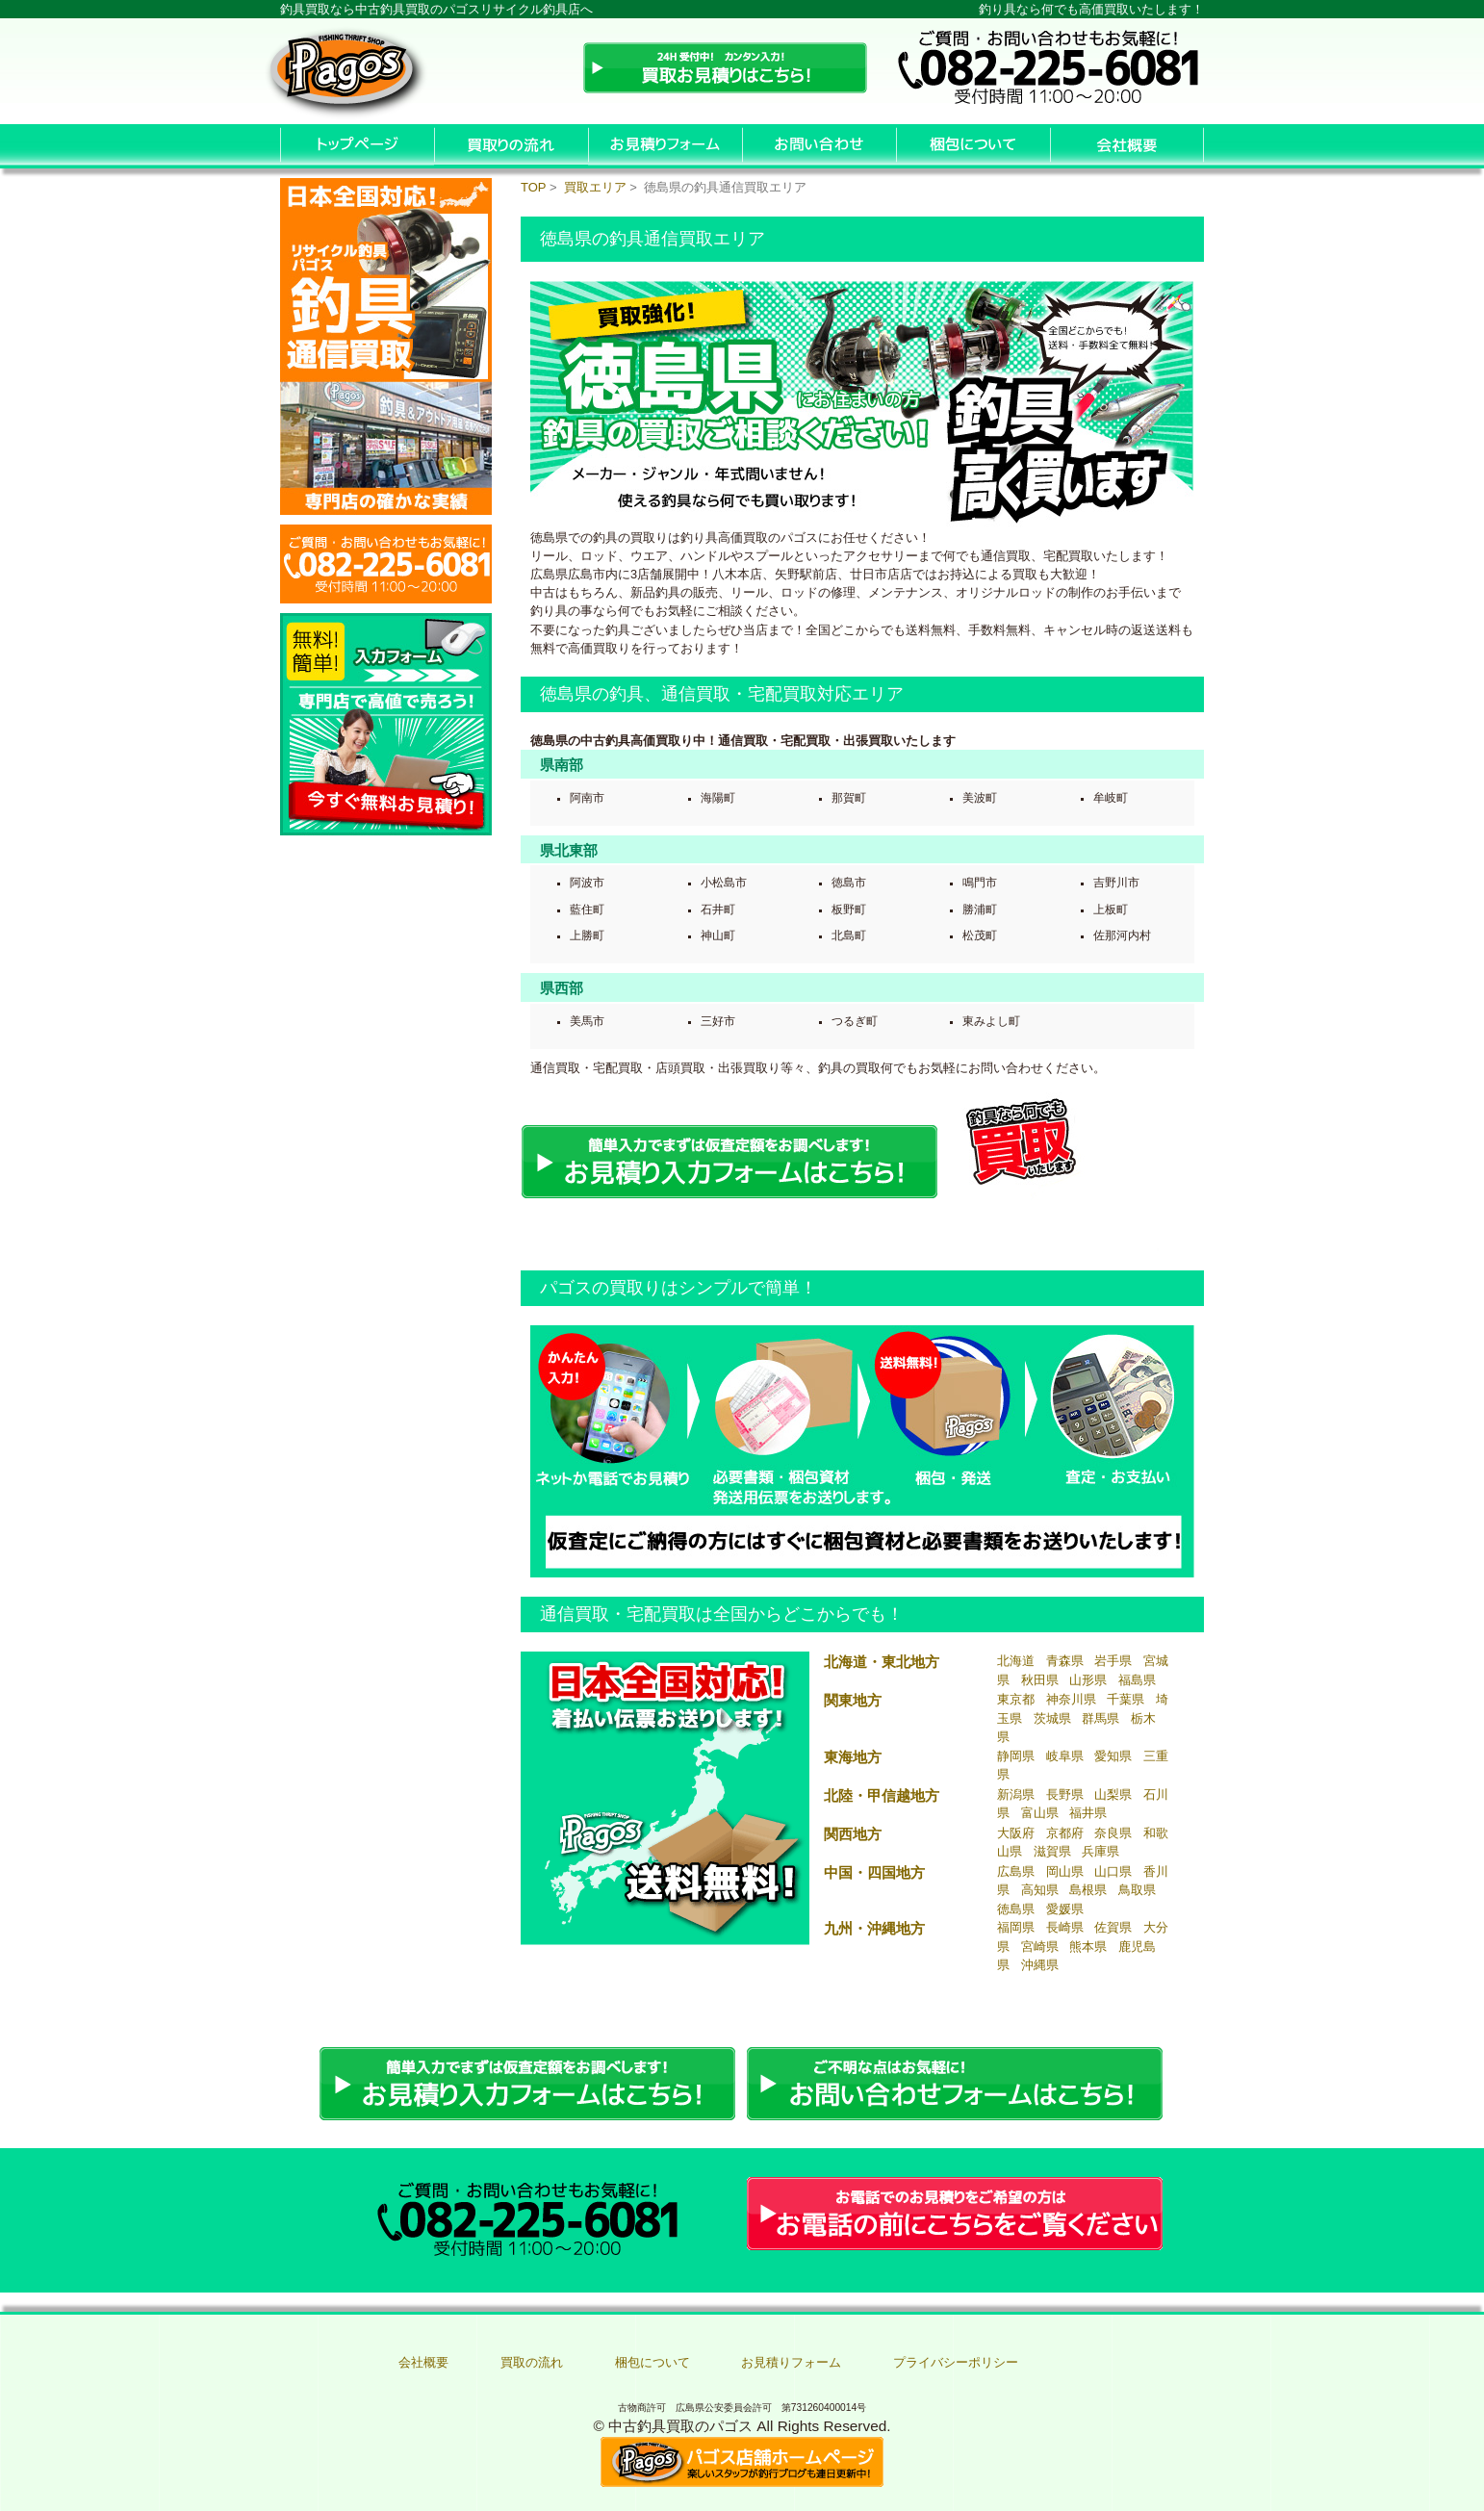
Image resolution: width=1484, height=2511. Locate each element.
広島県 (1016, 1871)
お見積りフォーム (791, 2362)
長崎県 (1065, 1927)
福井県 (1088, 1813)
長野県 (1065, 1794)
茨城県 (1052, 1718)
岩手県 (1113, 1660)
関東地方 (853, 1700)
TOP (533, 187)
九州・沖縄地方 (874, 1928)
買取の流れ (531, 2362)
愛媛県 (1065, 1909)
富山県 (1040, 1813)
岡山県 (1065, 1871)
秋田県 (1040, 1680)
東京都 (1016, 1699)
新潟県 (1016, 1794)
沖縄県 (1040, 1965)
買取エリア (595, 187)
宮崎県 (1040, 1946)
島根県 (1088, 1890)
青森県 (1065, 1660)
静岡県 (1016, 1756)
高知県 (1040, 1890)
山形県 (1088, 1680)
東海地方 (853, 1757)
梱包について (652, 2362)
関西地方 (853, 1834)
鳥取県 (1137, 1890)
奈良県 (1113, 1833)
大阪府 (1016, 1833)
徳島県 (1016, 1909)
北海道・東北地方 (881, 1661)
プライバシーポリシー (955, 2362)
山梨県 (1113, 1794)
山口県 (1113, 1871)
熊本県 (1088, 1946)
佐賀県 (1113, 1927)
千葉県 (1125, 1699)
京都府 (1065, 1833)
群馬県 (1100, 1718)
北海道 (1016, 1660)
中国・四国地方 (874, 1872)
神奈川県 (1071, 1699)
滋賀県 (1052, 1851)
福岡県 (1016, 1927)
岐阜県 (1065, 1756)
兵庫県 (1100, 1851)
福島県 (1137, 1680)
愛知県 (1113, 1756)
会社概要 (423, 2362)
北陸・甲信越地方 (881, 1795)
